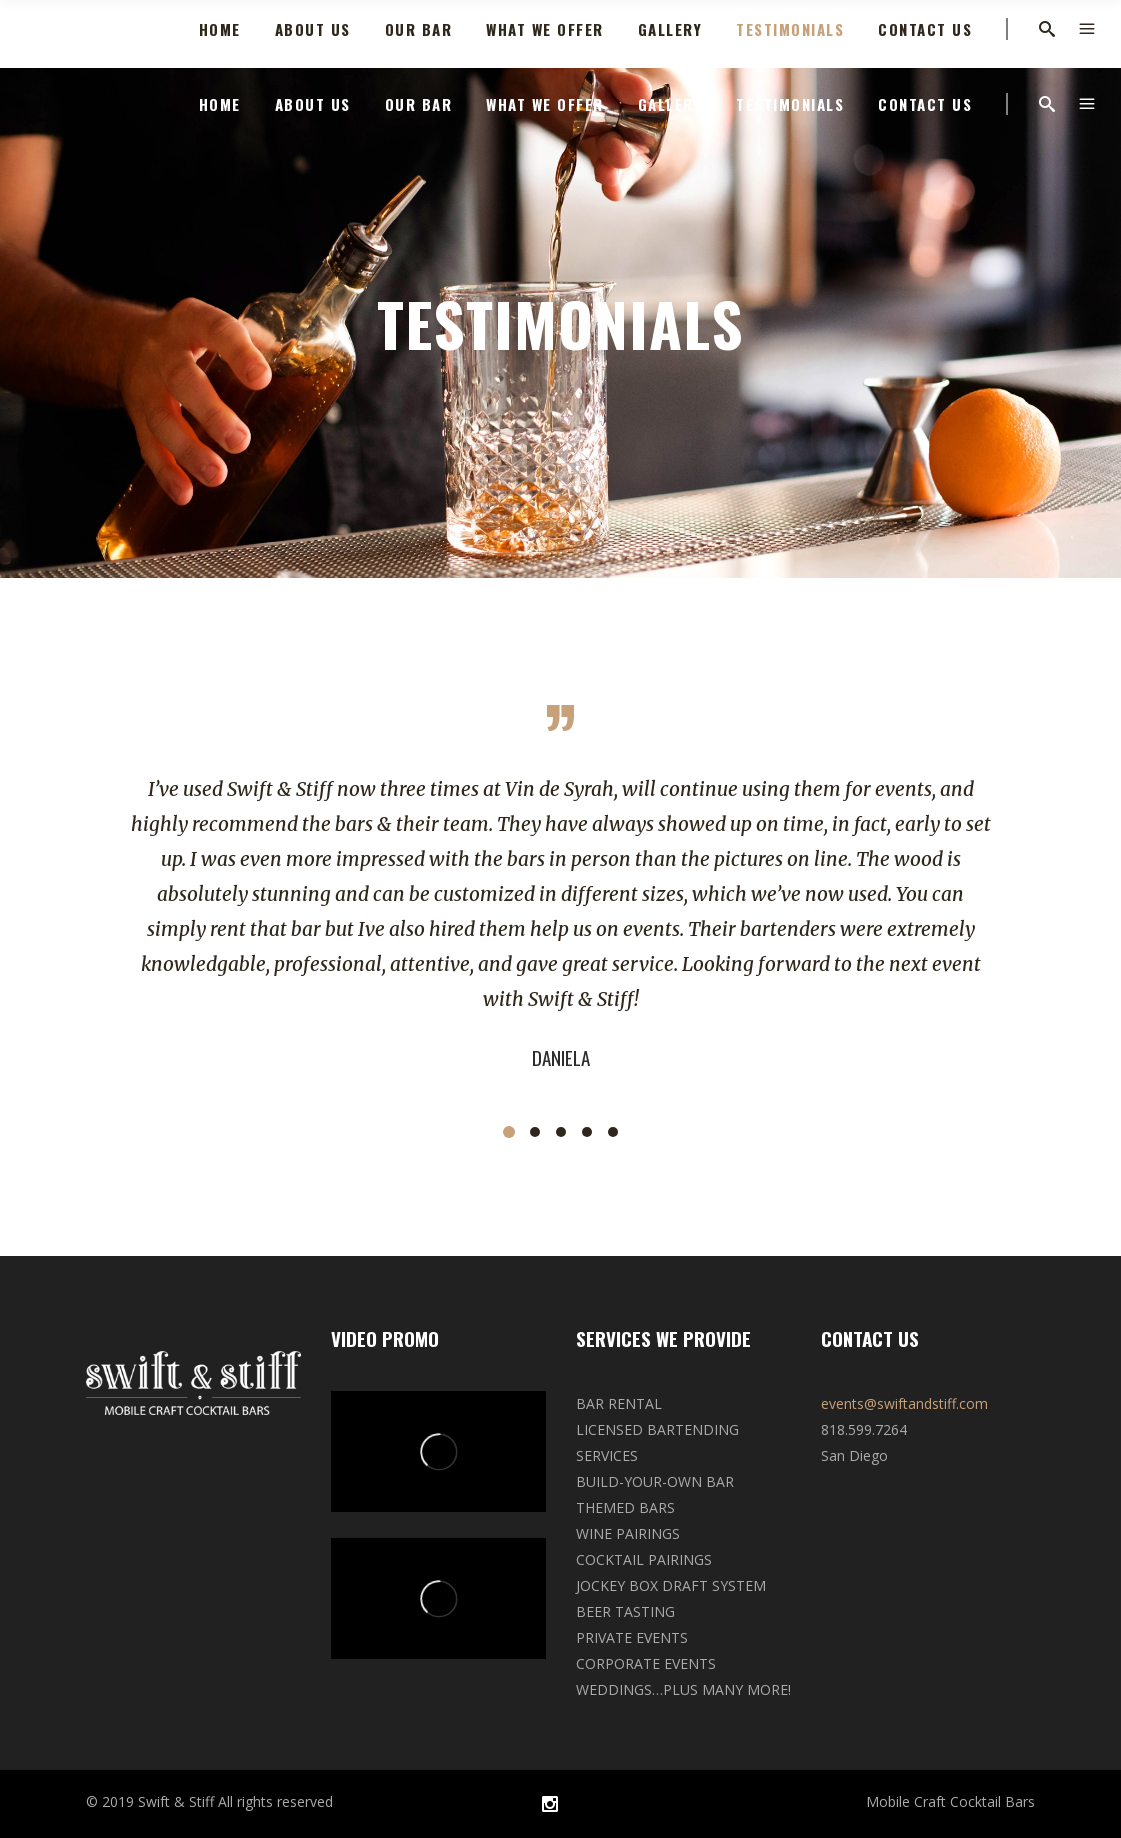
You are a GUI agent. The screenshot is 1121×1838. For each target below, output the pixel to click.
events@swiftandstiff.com (904, 1403)
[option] (560, 923)
